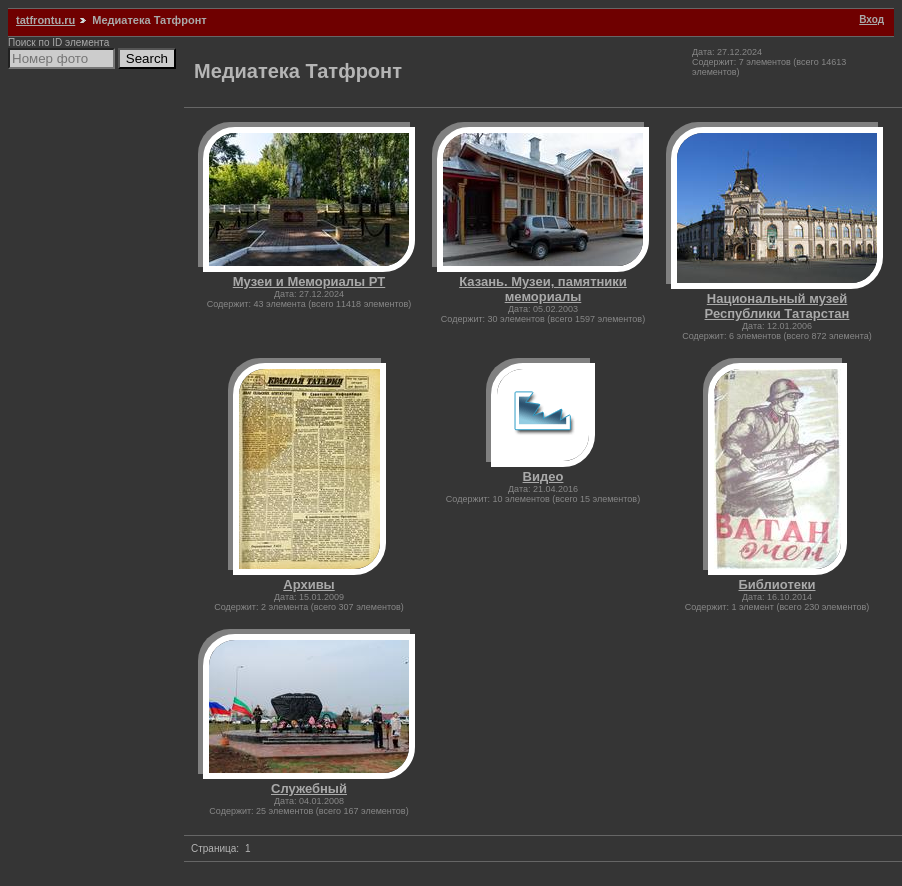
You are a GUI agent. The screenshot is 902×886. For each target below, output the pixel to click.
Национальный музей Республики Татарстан (777, 306)
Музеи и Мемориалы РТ (309, 281)
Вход (871, 19)
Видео (543, 476)
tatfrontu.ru (45, 20)
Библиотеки (776, 584)
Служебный (309, 788)
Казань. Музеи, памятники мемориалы (543, 289)
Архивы (308, 584)
